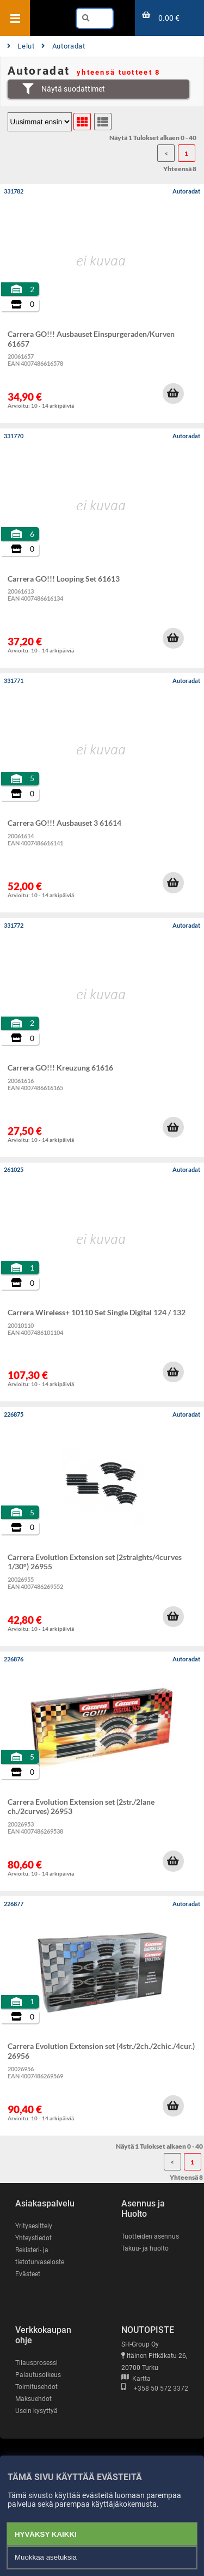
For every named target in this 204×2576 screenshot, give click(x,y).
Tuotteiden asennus (150, 2236)
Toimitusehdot (36, 2387)
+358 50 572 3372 (154, 2388)
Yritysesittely (33, 2226)
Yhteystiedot (33, 2238)
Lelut (21, 46)
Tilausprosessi (36, 2363)
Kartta (136, 2379)
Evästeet (27, 2274)
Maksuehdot (33, 2399)
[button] (173, 393)
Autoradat (63, 46)
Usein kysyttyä (36, 2411)
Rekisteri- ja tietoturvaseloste (39, 2256)
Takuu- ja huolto (145, 2248)
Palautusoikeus (38, 2375)
